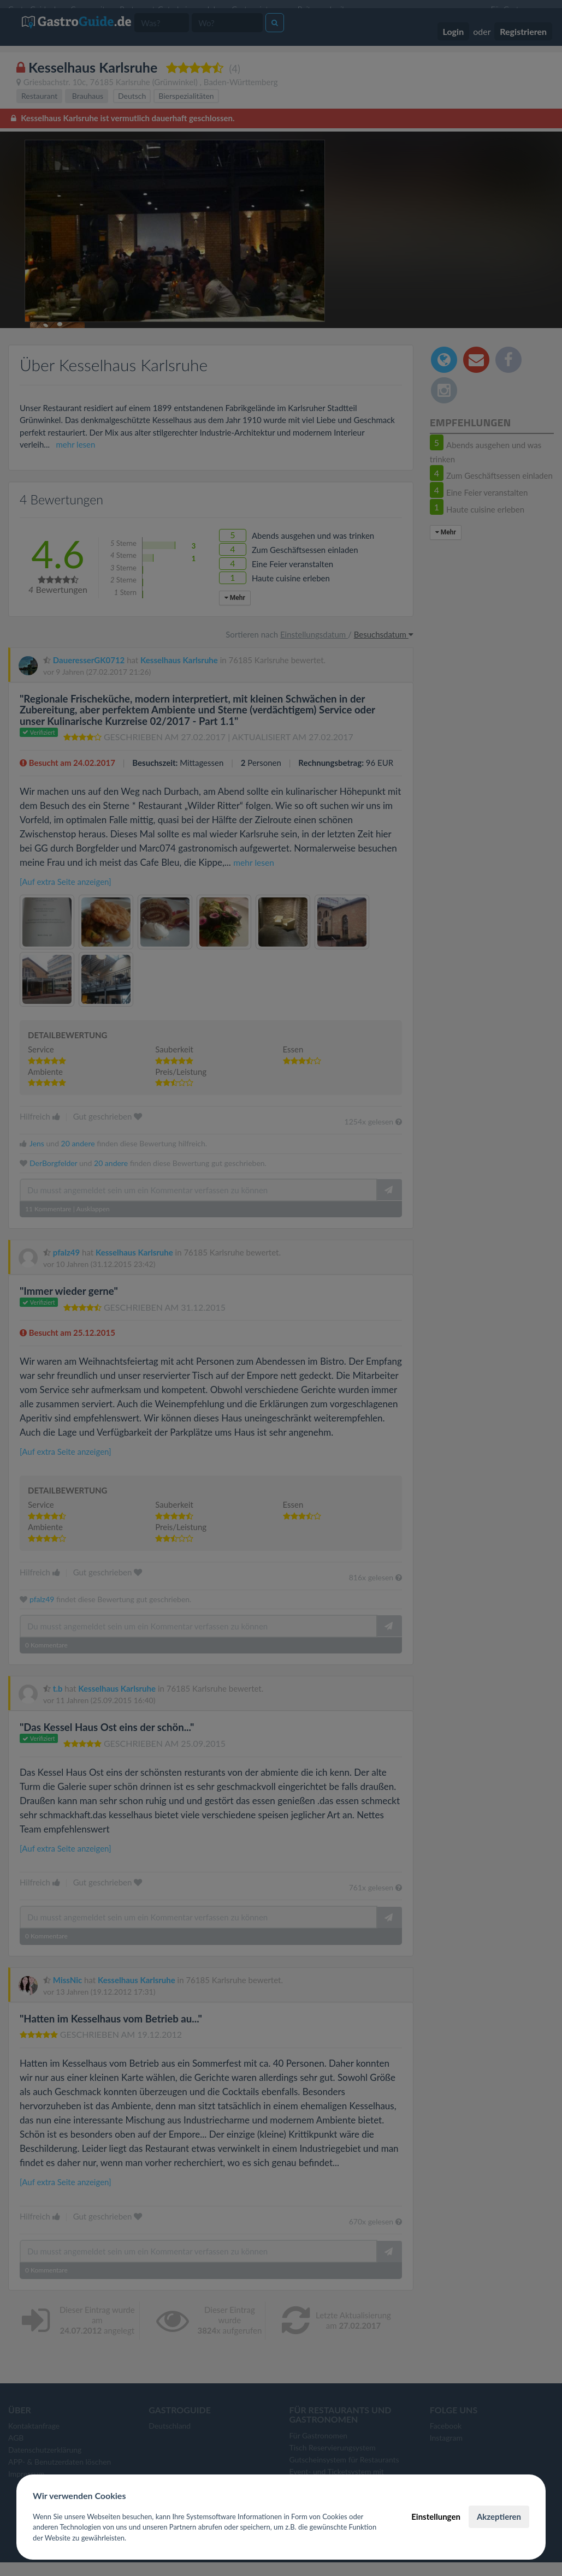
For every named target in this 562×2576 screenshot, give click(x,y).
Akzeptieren (499, 2516)
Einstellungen (435, 2516)
